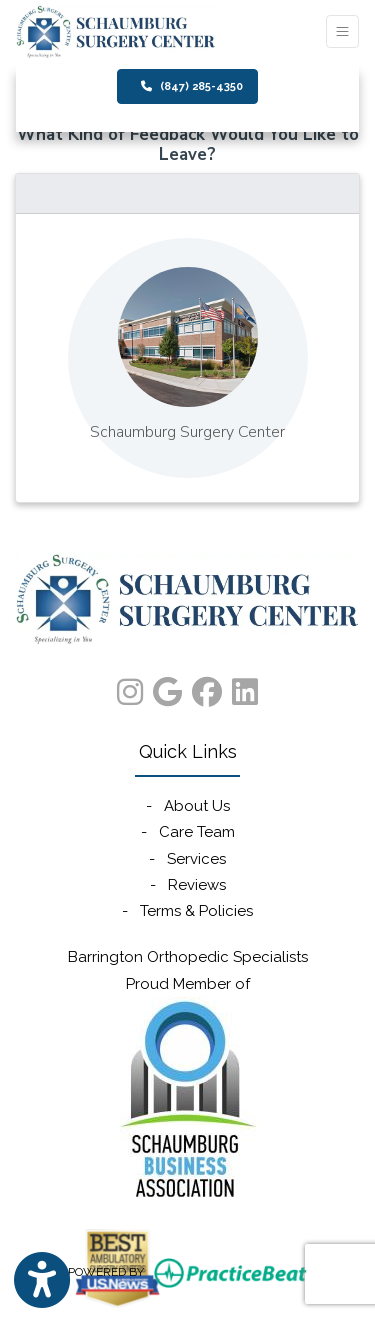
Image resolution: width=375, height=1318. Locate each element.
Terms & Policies (196, 911)
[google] (167, 688)
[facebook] (207, 688)
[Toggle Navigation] (342, 31)
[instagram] (130, 688)
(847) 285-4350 (192, 86)
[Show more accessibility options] (42, 1280)
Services (196, 859)
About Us (197, 806)
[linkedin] (245, 688)
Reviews (197, 885)
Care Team (197, 832)
